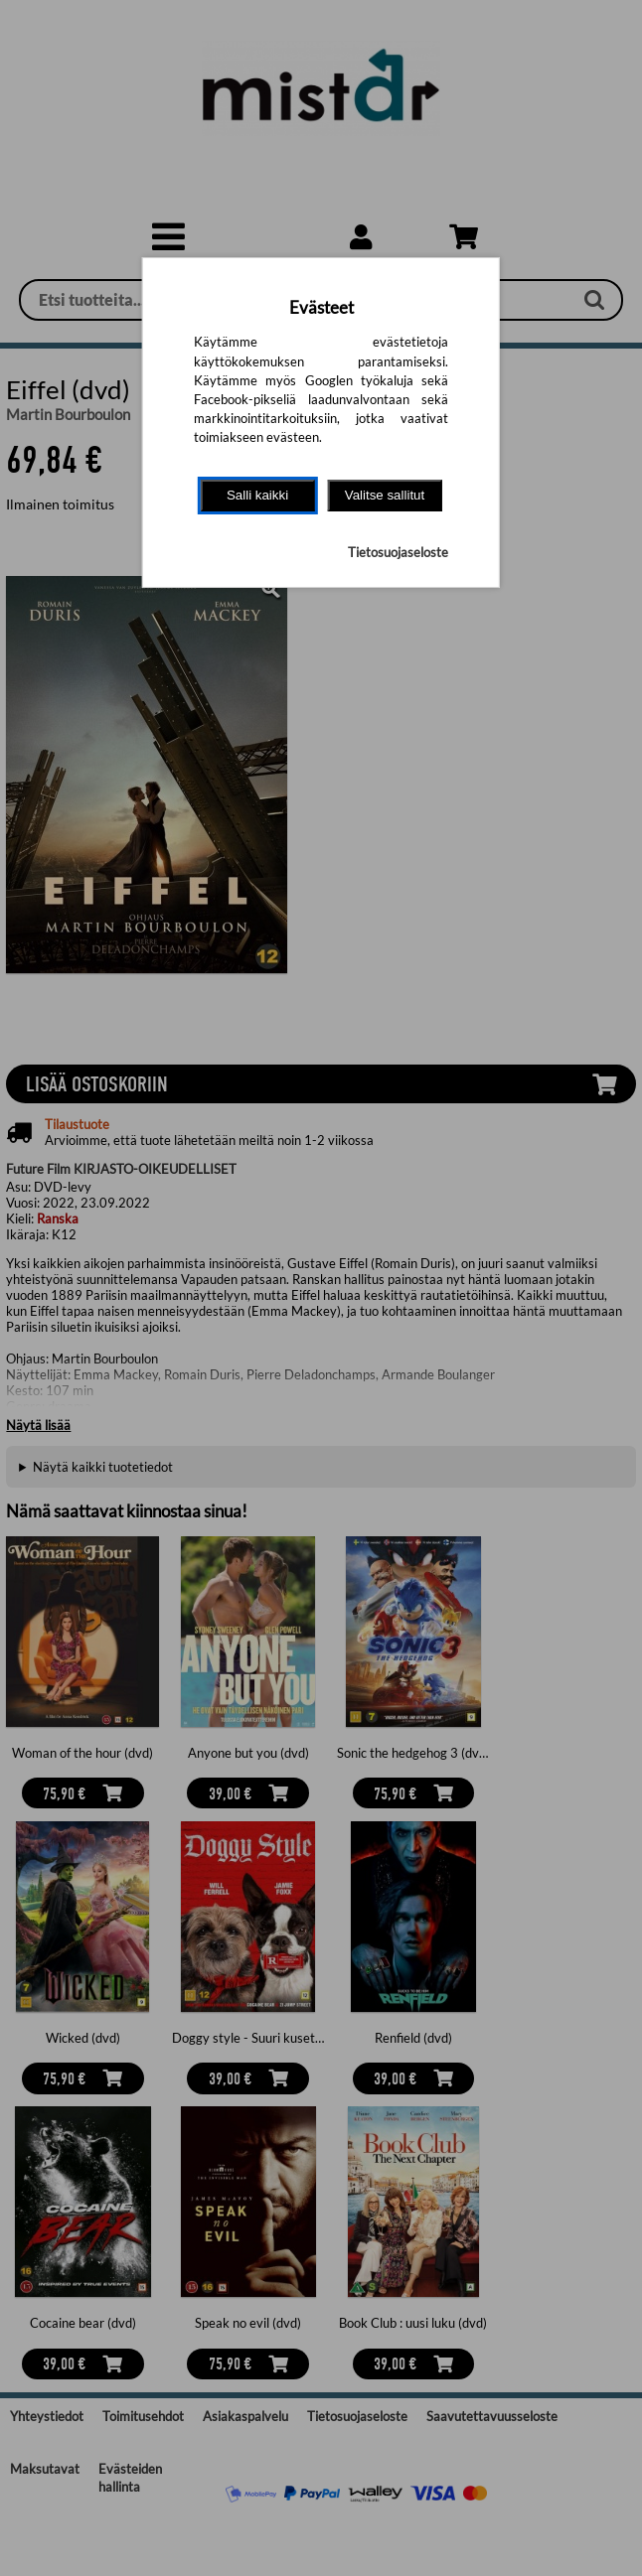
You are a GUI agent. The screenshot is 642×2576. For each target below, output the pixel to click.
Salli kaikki (257, 495)
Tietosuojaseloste (398, 552)
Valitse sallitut (385, 495)
